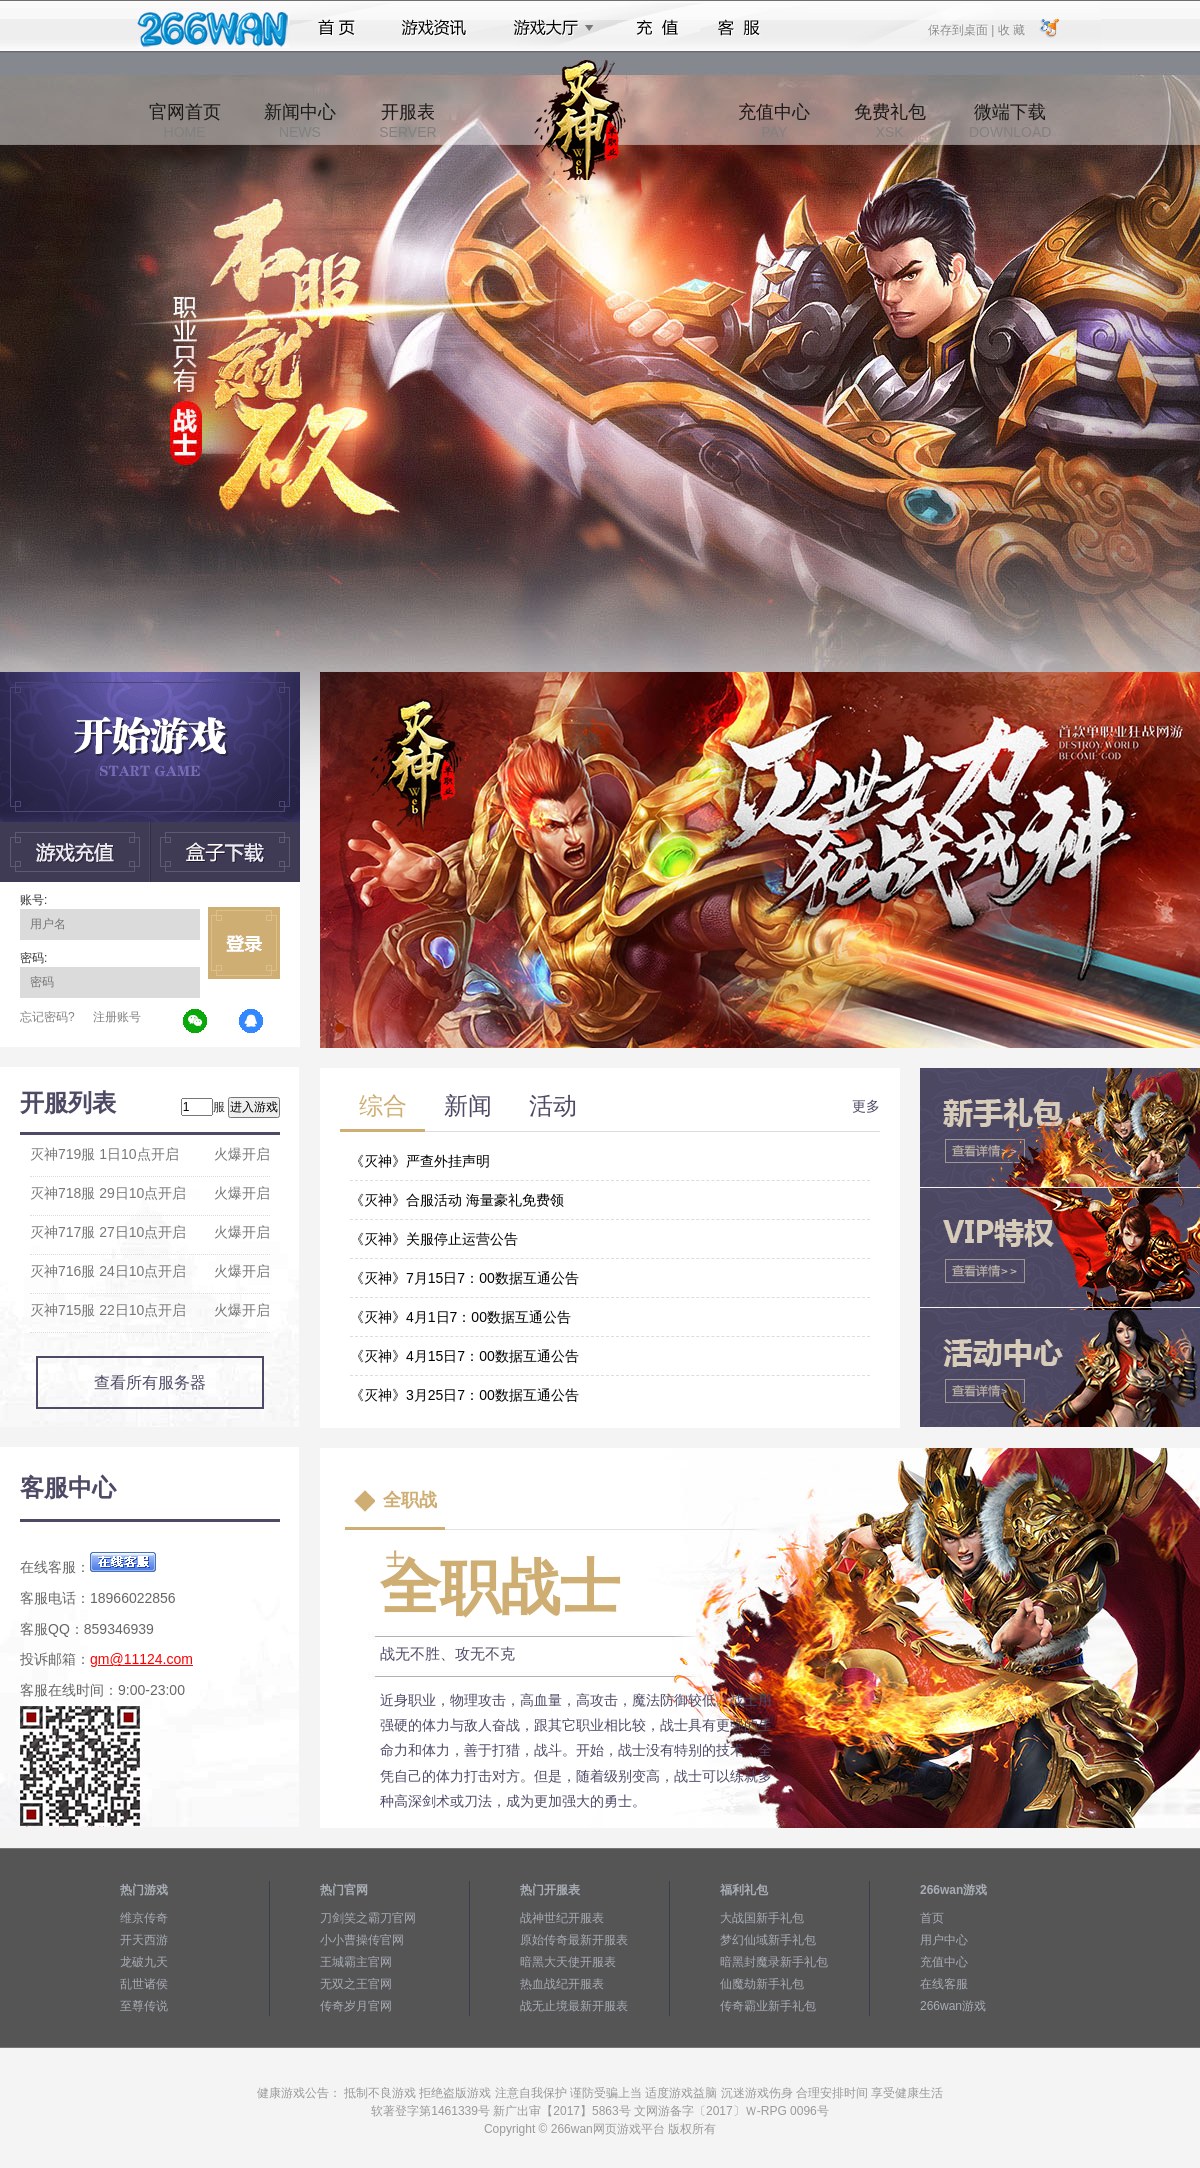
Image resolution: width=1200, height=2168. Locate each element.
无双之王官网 (356, 1984)
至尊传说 (144, 2006)
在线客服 (944, 1984)
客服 (739, 28)
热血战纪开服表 (562, 1984)
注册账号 (117, 1017)
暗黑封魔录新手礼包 (774, 1962)
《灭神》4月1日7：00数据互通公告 (460, 1317)
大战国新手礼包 (762, 1918)
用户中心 (944, 1940)
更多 (866, 1106)
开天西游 (144, 1940)
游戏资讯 (434, 28)
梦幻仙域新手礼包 (768, 1940)
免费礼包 (890, 121)
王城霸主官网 (356, 1962)
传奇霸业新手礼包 (768, 2006)
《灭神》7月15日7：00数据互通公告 (464, 1278)
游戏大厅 (548, 28)
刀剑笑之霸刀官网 (368, 1918)
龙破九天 (144, 1962)
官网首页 (185, 121)
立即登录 (244, 943)
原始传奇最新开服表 (574, 1940)
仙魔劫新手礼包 (762, 1984)
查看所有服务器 (150, 1382)
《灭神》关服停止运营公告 (434, 1239)
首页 (336, 28)
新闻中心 (300, 121)
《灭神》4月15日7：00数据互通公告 (464, 1356)
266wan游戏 (953, 2006)
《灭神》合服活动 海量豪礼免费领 (457, 1200)
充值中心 (774, 121)
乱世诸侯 (144, 1984)
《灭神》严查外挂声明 (420, 1161)
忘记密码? (47, 1017)
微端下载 (1010, 121)
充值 (656, 28)
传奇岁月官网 (356, 2006)
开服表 (407, 121)
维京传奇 (144, 1918)
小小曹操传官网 (362, 1940)
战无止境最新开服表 (574, 2006)
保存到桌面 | (962, 29)
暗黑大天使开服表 (568, 1962)
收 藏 (1010, 29)
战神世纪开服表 (562, 1918)
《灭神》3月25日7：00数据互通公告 (464, 1395)
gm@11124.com (141, 1659)
